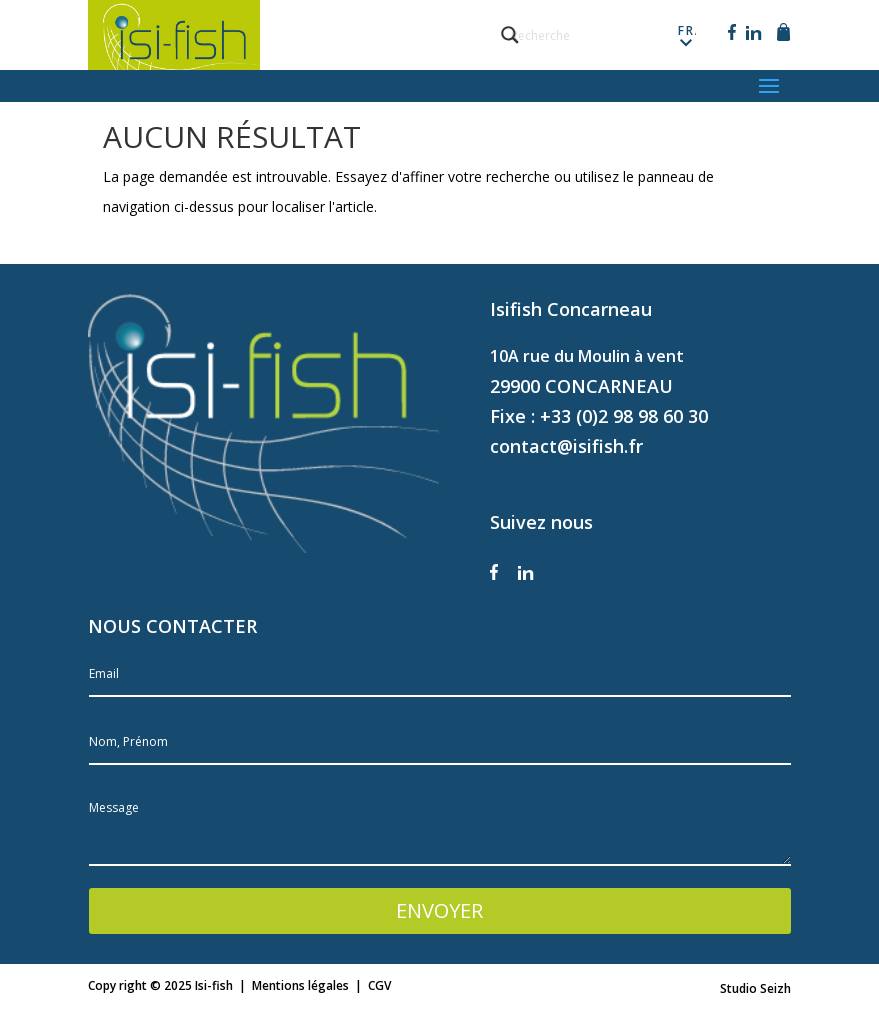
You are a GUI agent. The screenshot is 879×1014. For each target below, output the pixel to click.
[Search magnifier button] (510, 35)
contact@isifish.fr (566, 446)
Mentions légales (300, 985)
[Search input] (601, 35)
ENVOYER (439, 910)
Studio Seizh (755, 988)
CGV (379, 985)
